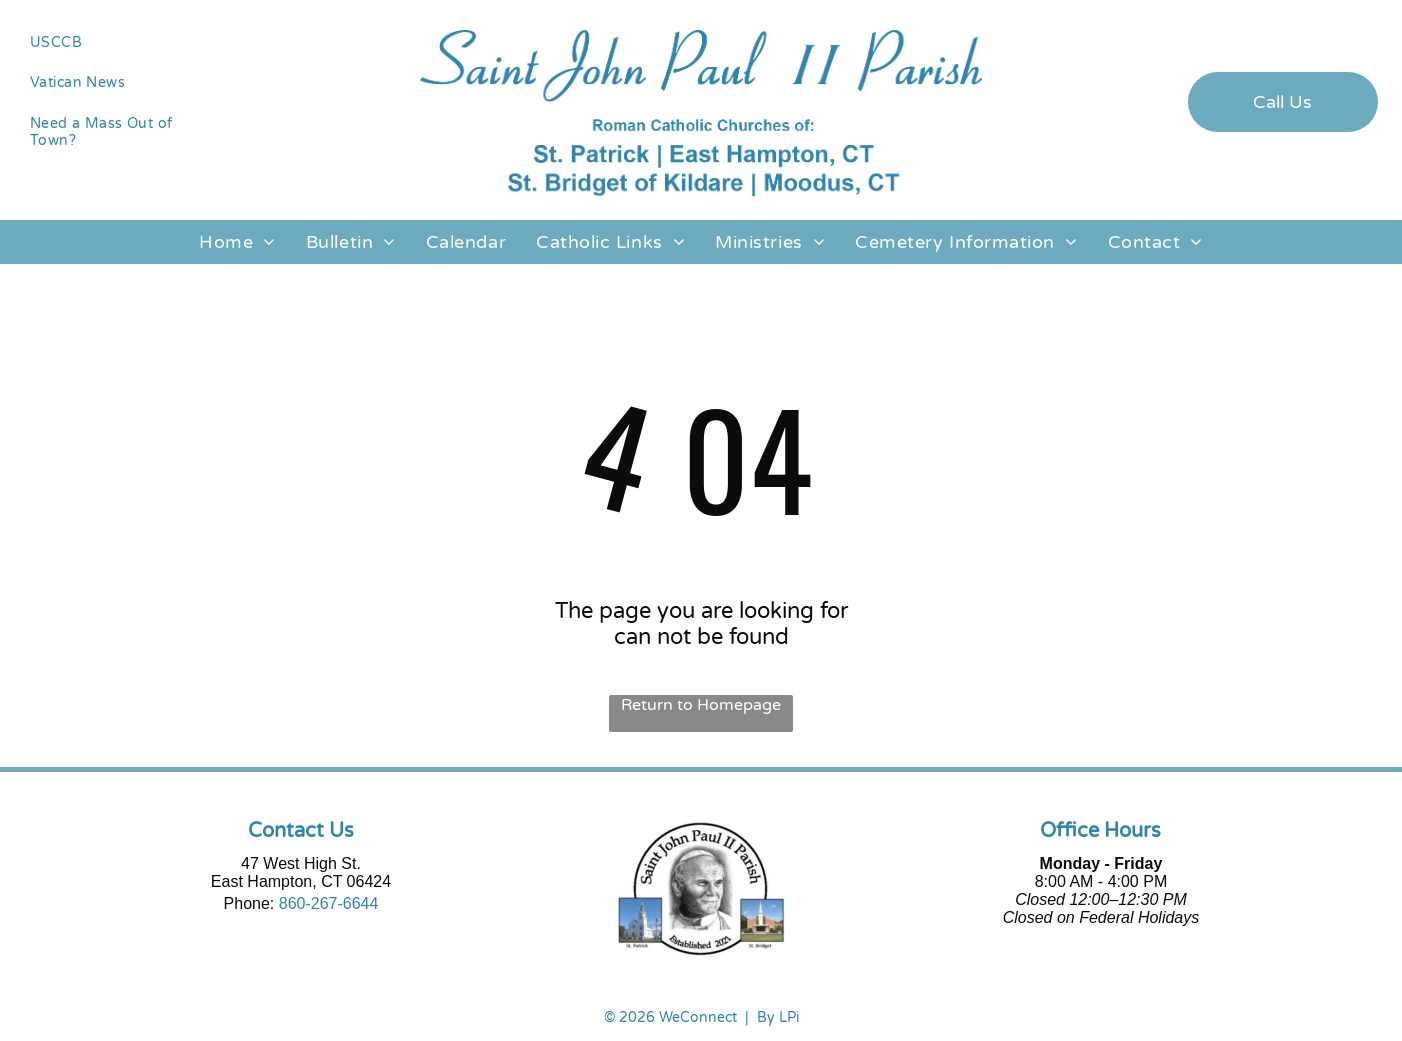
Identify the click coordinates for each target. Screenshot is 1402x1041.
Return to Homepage (701, 705)
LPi (789, 1017)
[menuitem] (119, 42)
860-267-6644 (329, 903)
